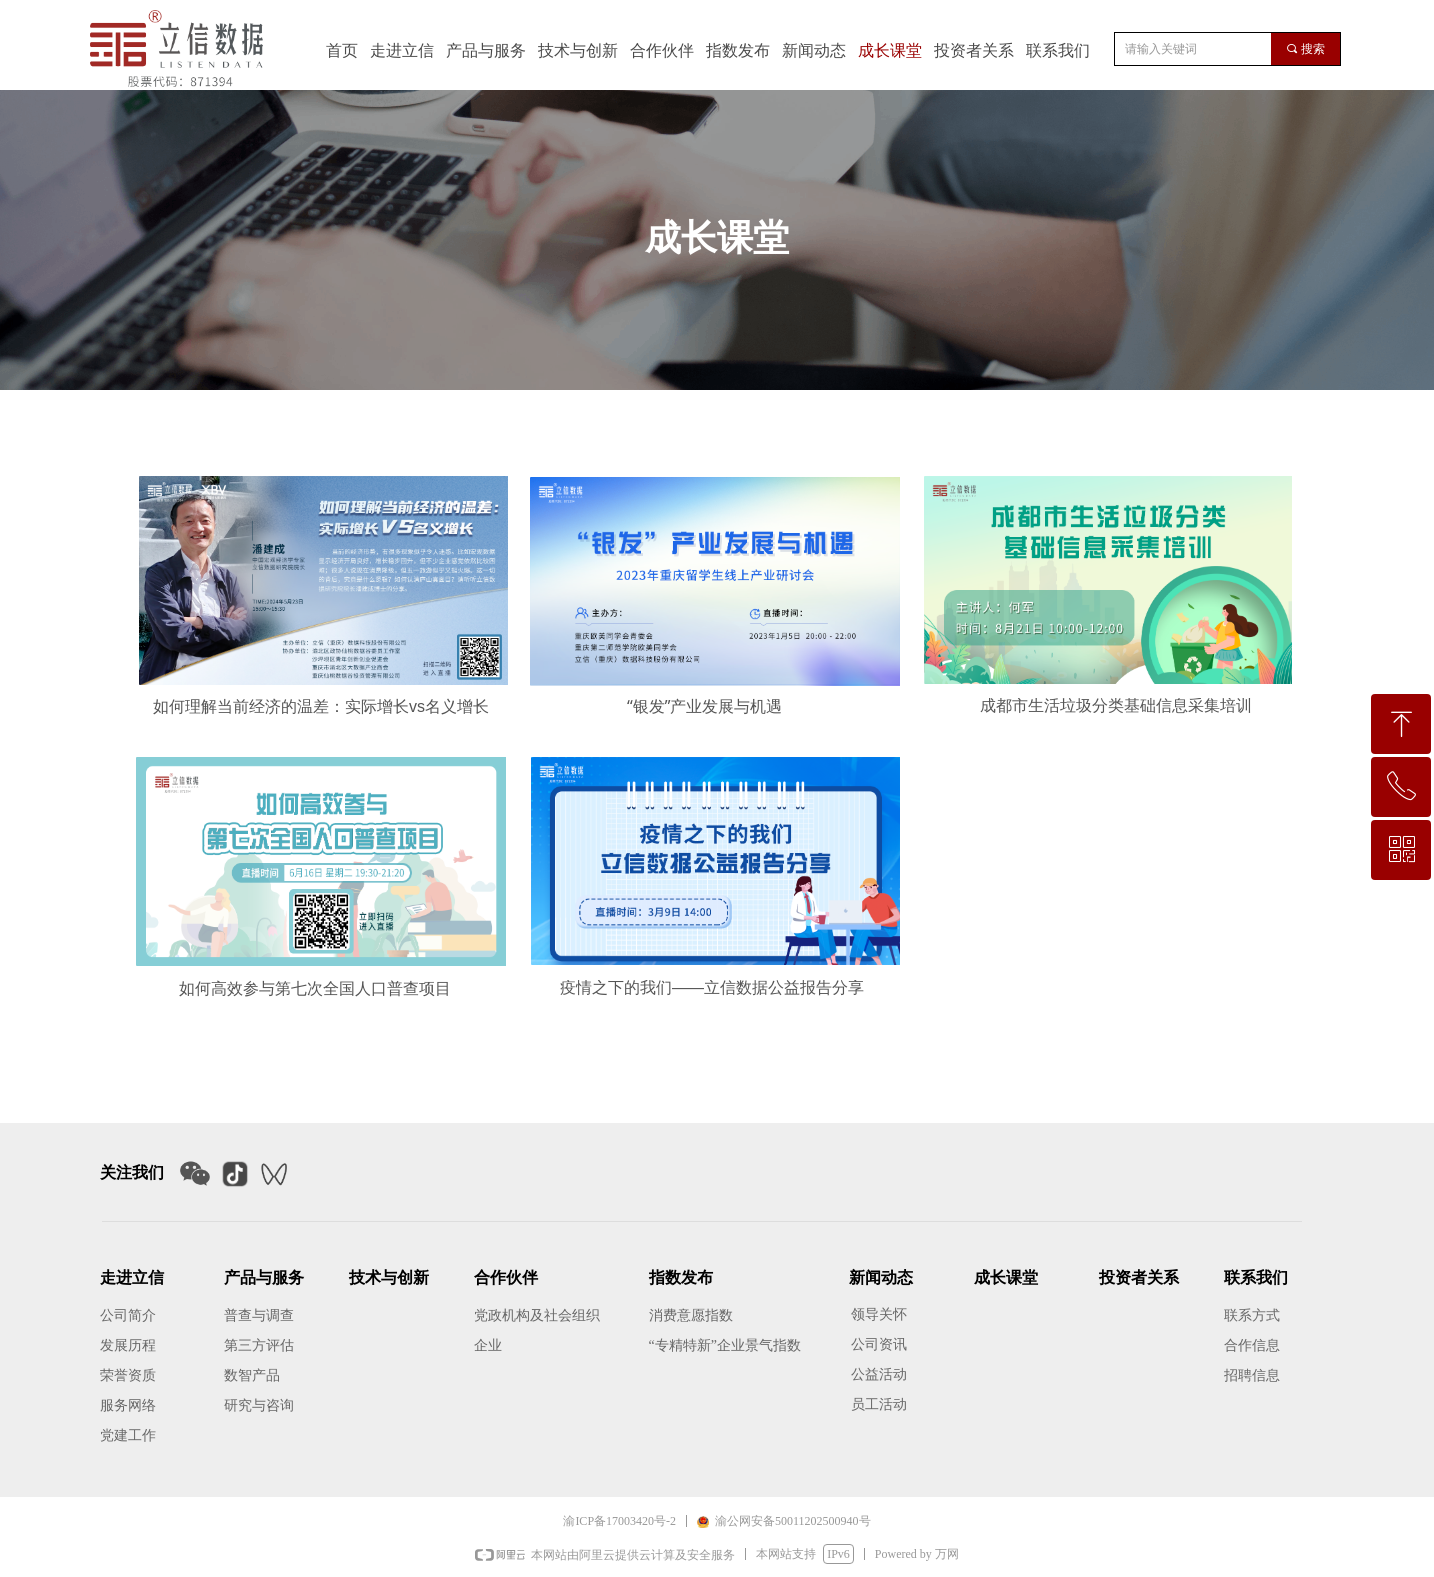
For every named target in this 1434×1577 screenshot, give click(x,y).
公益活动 (879, 1374)
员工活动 (879, 1404)
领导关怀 (879, 1314)
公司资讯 (879, 1344)
